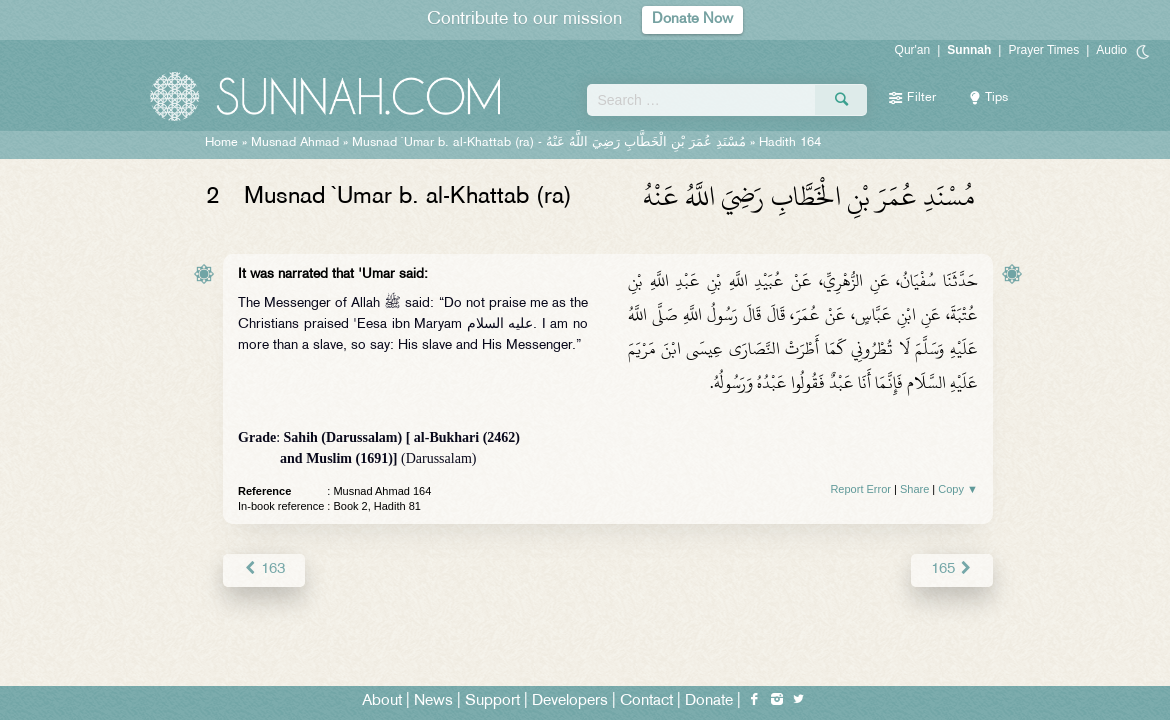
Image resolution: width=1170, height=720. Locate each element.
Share (914, 489)
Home (221, 143)
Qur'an (913, 50)
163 (263, 569)
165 (952, 569)
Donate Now (693, 19)
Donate (709, 701)
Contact (646, 701)
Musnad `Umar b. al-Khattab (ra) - (549, 143)
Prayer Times (1043, 50)
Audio (1111, 50)
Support (492, 701)
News (433, 701)
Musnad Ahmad (295, 143)
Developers (570, 701)
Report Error (860, 489)
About (382, 701)
